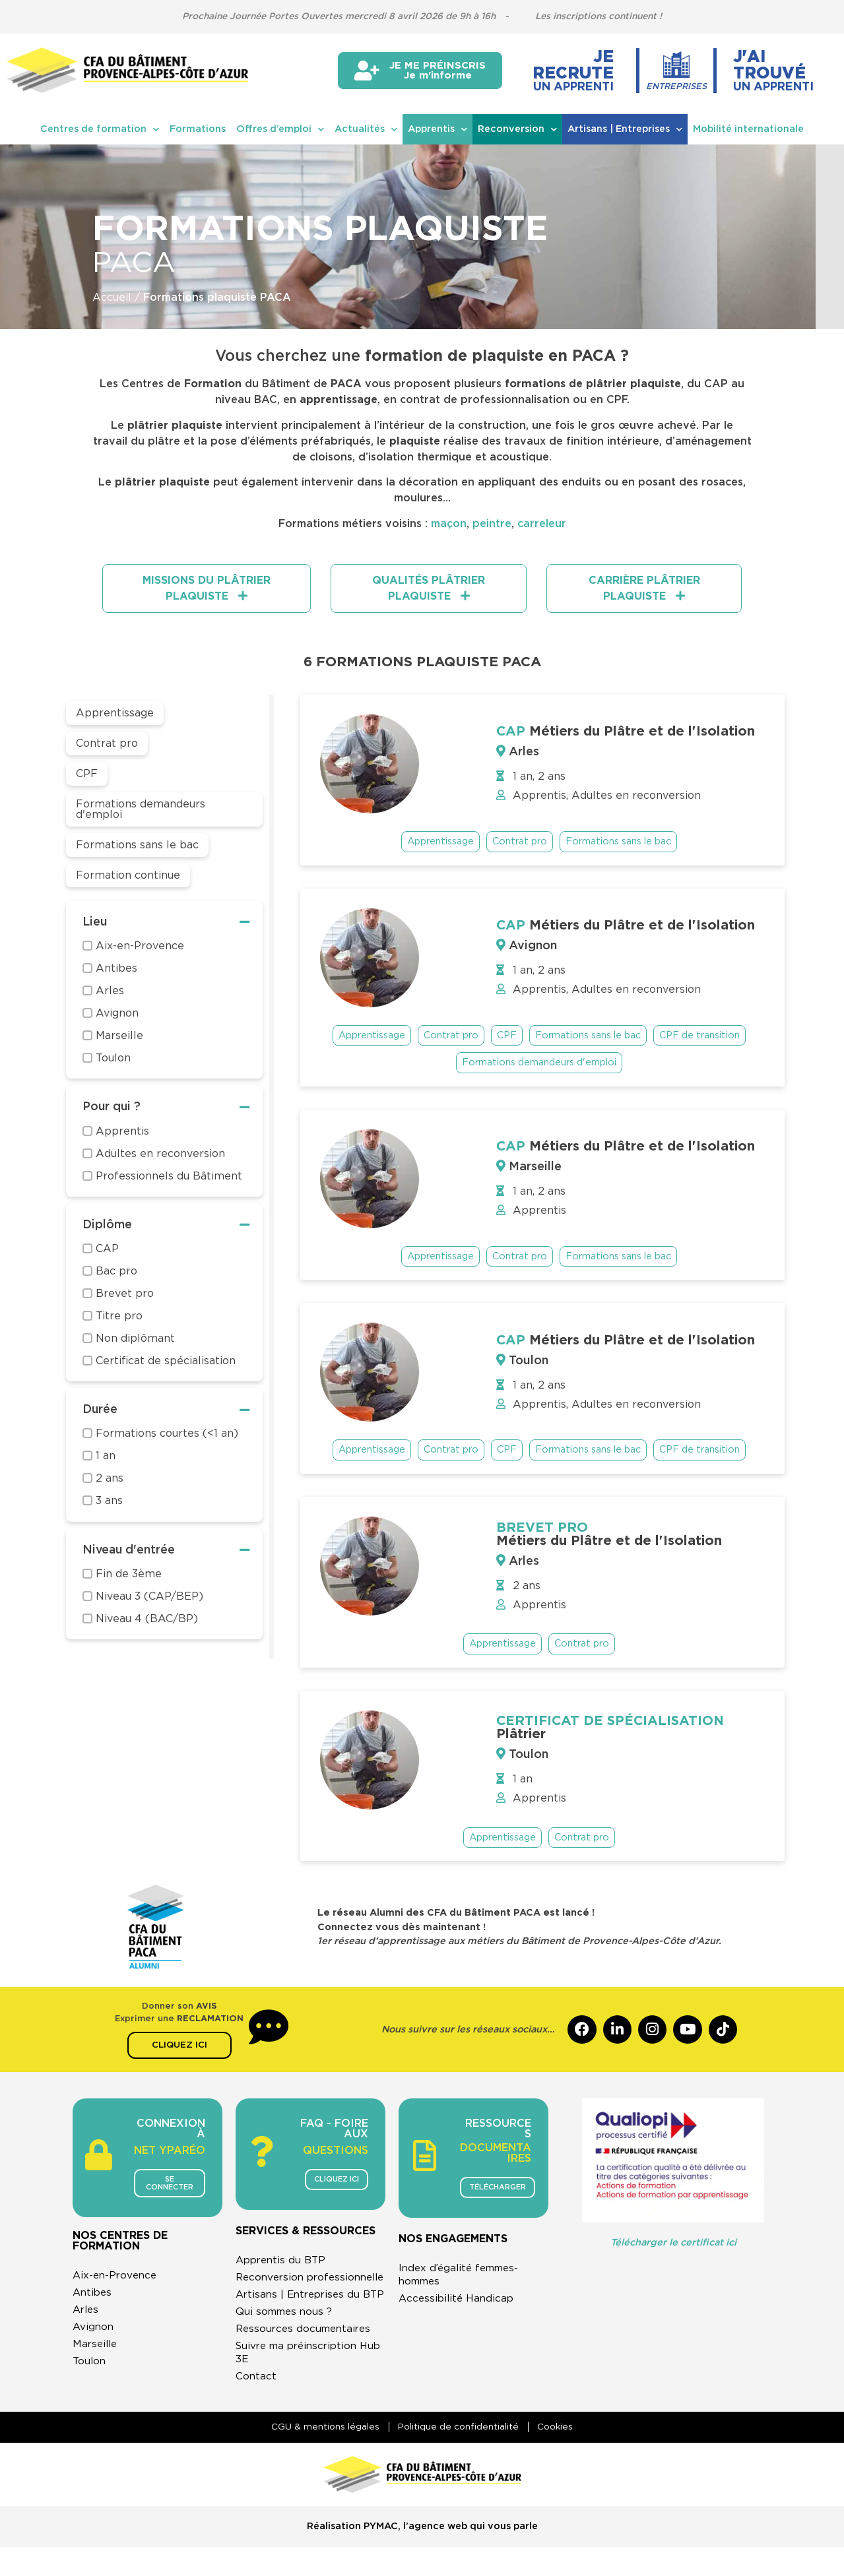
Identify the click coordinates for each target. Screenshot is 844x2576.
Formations (198, 129)
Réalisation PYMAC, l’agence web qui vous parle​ (422, 2555)
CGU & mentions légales (320, 2455)
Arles (87, 2318)
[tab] (206, 588)
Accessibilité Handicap (459, 2299)
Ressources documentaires (306, 2356)
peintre (491, 523)
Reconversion (517, 129)
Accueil (111, 297)
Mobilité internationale (748, 129)
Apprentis (437, 129)
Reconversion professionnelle (277, 2285)
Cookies (560, 2455)
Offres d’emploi (280, 129)
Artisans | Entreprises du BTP (301, 2315)
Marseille (96, 2353)
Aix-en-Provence (117, 2284)
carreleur (541, 523)
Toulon (90, 2370)
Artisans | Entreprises (625, 129)
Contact (256, 2404)
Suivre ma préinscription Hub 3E (301, 2380)
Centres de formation (99, 129)
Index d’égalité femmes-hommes (463, 2276)
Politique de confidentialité (458, 2455)
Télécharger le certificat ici (673, 2243)
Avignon (94, 2336)
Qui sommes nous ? (286, 2339)
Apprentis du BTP (283, 2261)
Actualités (366, 129)
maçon (449, 523)
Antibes (93, 2301)
